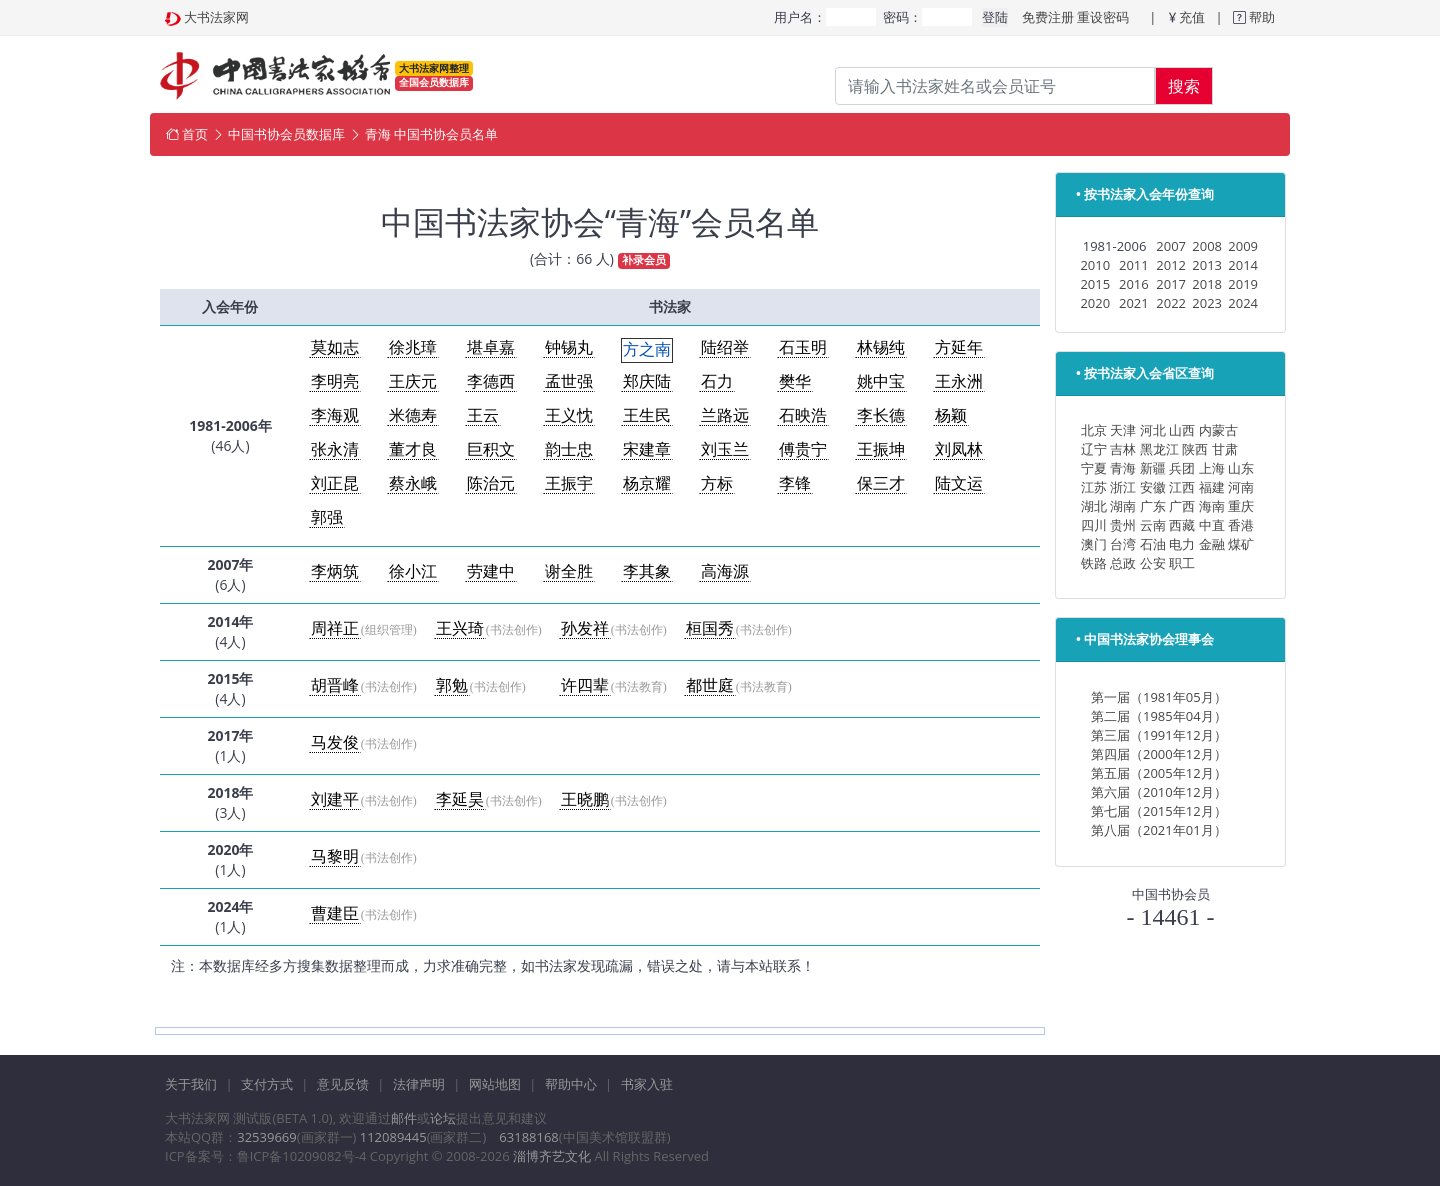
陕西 (1195, 449)
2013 (1207, 265)
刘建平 (335, 799)
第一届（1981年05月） (1159, 697)
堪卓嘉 (491, 347)
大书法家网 (216, 17)
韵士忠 (569, 449)
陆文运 (959, 483)
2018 (1207, 284)
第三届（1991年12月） (1159, 735)
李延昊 (460, 799)
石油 (1153, 544)
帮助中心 (571, 1084)
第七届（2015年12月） (1159, 811)
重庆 (1241, 506)
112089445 (393, 1137)
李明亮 (335, 381)
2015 (1095, 284)
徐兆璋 (413, 347)
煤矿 (1241, 544)
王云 (483, 415)
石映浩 (803, 415)
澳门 (1094, 544)
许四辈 (585, 685)
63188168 (528, 1137)
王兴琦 (460, 628)
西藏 (1182, 525)
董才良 (413, 449)
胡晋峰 (335, 685)
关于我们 (191, 1084)
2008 (1207, 246)
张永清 (335, 449)
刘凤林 (959, 449)
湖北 (1094, 506)
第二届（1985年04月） (1159, 716)
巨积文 (491, 449)
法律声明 (419, 1084)
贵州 (1123, 525)
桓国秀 (710, 628)
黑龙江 (1159, 449)
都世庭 (710, 685)
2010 (1095, 265)
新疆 (1153, 468)
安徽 (1153, 487)
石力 (717, 381)
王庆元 (413, 381)
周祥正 (335, 628)
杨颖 (951, 415)
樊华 (795, 381)
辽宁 (1094, 449)
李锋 (795, 483)
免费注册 (1048, 17)
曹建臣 (335, 913)
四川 (1094, 525)
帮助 (1260, 17)
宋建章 (647, 449)
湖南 (1123, 506)
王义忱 (569, 415)
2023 (1207, 303)
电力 (1182, 544)
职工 (1182, 563)
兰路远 (725, 415)
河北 (1153, 430)
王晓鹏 (585, 799)
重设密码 (1103, 17)
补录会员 (644, 260)
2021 (1134, 303)
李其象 (647, 571)
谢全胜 (569, 571)
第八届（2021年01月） (1159, 830)
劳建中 (491, 571)
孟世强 (569, 381)
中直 (1212, 525)
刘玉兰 (725, 449)
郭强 (327, 517)
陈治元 (491, 483)
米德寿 (413, 415)
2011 (1134, 265)
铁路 (1094, 563)
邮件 (404, 1118)
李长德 (881, 415)
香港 (1241, 525)
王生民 (647, 415)
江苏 (1094, 487)
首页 (195, 134)
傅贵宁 (803, 449)
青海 (1123, 468)
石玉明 (803, 347)
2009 (1243, 246)
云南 (1153, 525)
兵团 (1182, 468)
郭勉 (452, 685)
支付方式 (267, 1084)
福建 (1212, 487)
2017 (1171, 284)
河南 (1241, 487)
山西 (1182, 430)
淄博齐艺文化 (552, 1156)
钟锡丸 (569, 347)
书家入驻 (647, 1084)
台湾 (1123, 544)
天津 (1123, 430)
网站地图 (495, 1084)
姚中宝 (881, 381)
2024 (1243, 303)
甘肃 (1225, 449)
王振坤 (881, 449)
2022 (1171, 303)
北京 (1094, 430)
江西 (1182, 487)
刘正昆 (335, 483)
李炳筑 (335, 571)
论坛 (443, 1118)
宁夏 (1094, 468)
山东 (1241, 468)
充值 (1192, 17)
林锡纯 (881, 347)
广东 (1153, 506)
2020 (1095, 303)
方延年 (959, 347)
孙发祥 (585, 628)
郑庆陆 (647, 381)
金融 (1212, 544)
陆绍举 (725, 347)
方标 (717, 483)
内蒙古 (1218, 430)
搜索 (1184, 86)
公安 (1153, 563)
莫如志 (335, 347)
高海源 (725, 571)
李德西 (491, 381)
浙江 (1123, 487)
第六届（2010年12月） (1159, 792)
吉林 (1123, 449)
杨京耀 (647, 483)
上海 (1212, 468)
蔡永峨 (413, 483)
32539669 (266, 1137)
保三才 (881, 483)
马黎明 (335, 856)
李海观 (335, 415)
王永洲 (959, 381)
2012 (1171, 265)
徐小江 (413, 571)
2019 (1243, 284)
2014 (1243, 265)
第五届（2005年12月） (1159, 773)
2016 (1134, 284)
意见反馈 (343, 1084)
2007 (1171, 246)
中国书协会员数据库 (286, 134)
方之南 (647, 349)
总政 (1123, 563)
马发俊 (335, 742)
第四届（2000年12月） (1159, 754)
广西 (1182, 506)
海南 (1212, 506)
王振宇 (569, 483)
